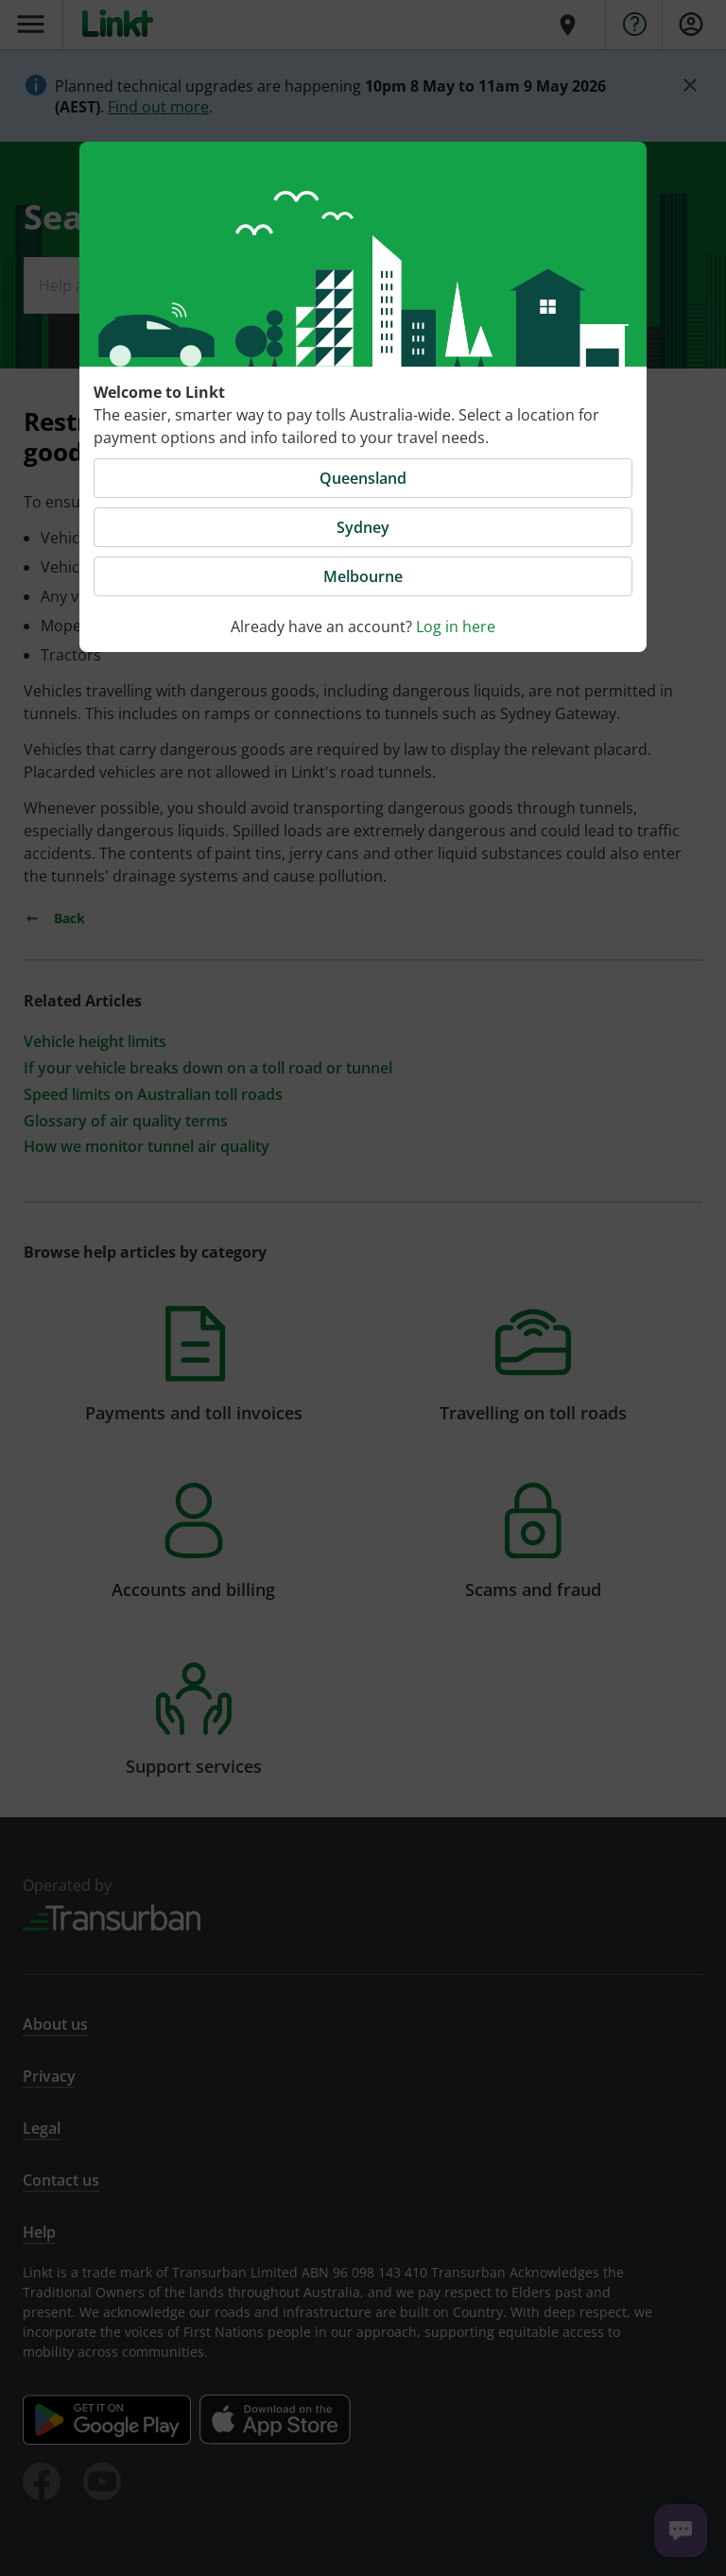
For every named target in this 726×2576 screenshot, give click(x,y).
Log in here (455, 626)
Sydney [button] (363, 527)
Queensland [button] (363, 478)
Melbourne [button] (363, 576)
